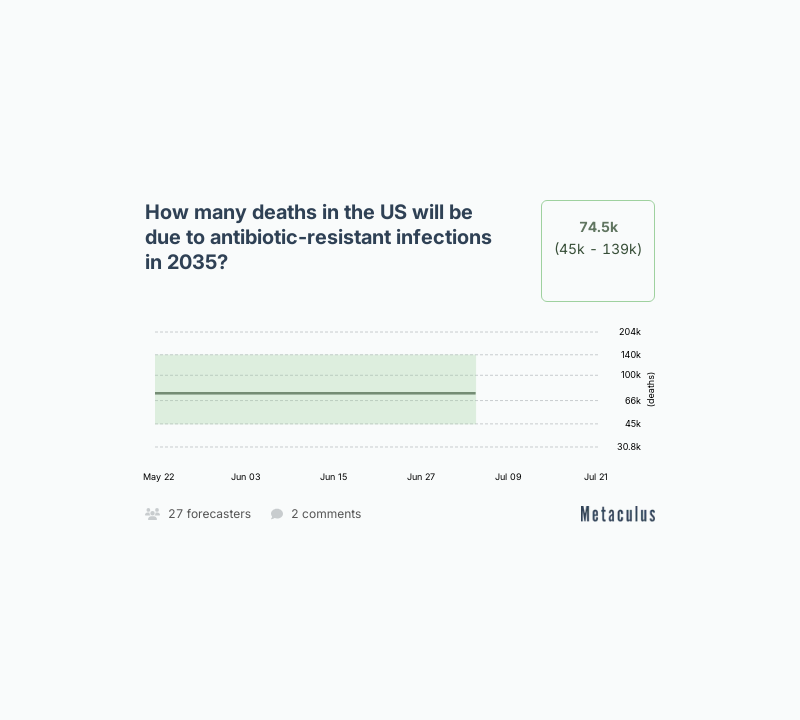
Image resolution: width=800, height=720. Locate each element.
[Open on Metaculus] (618, 513)
